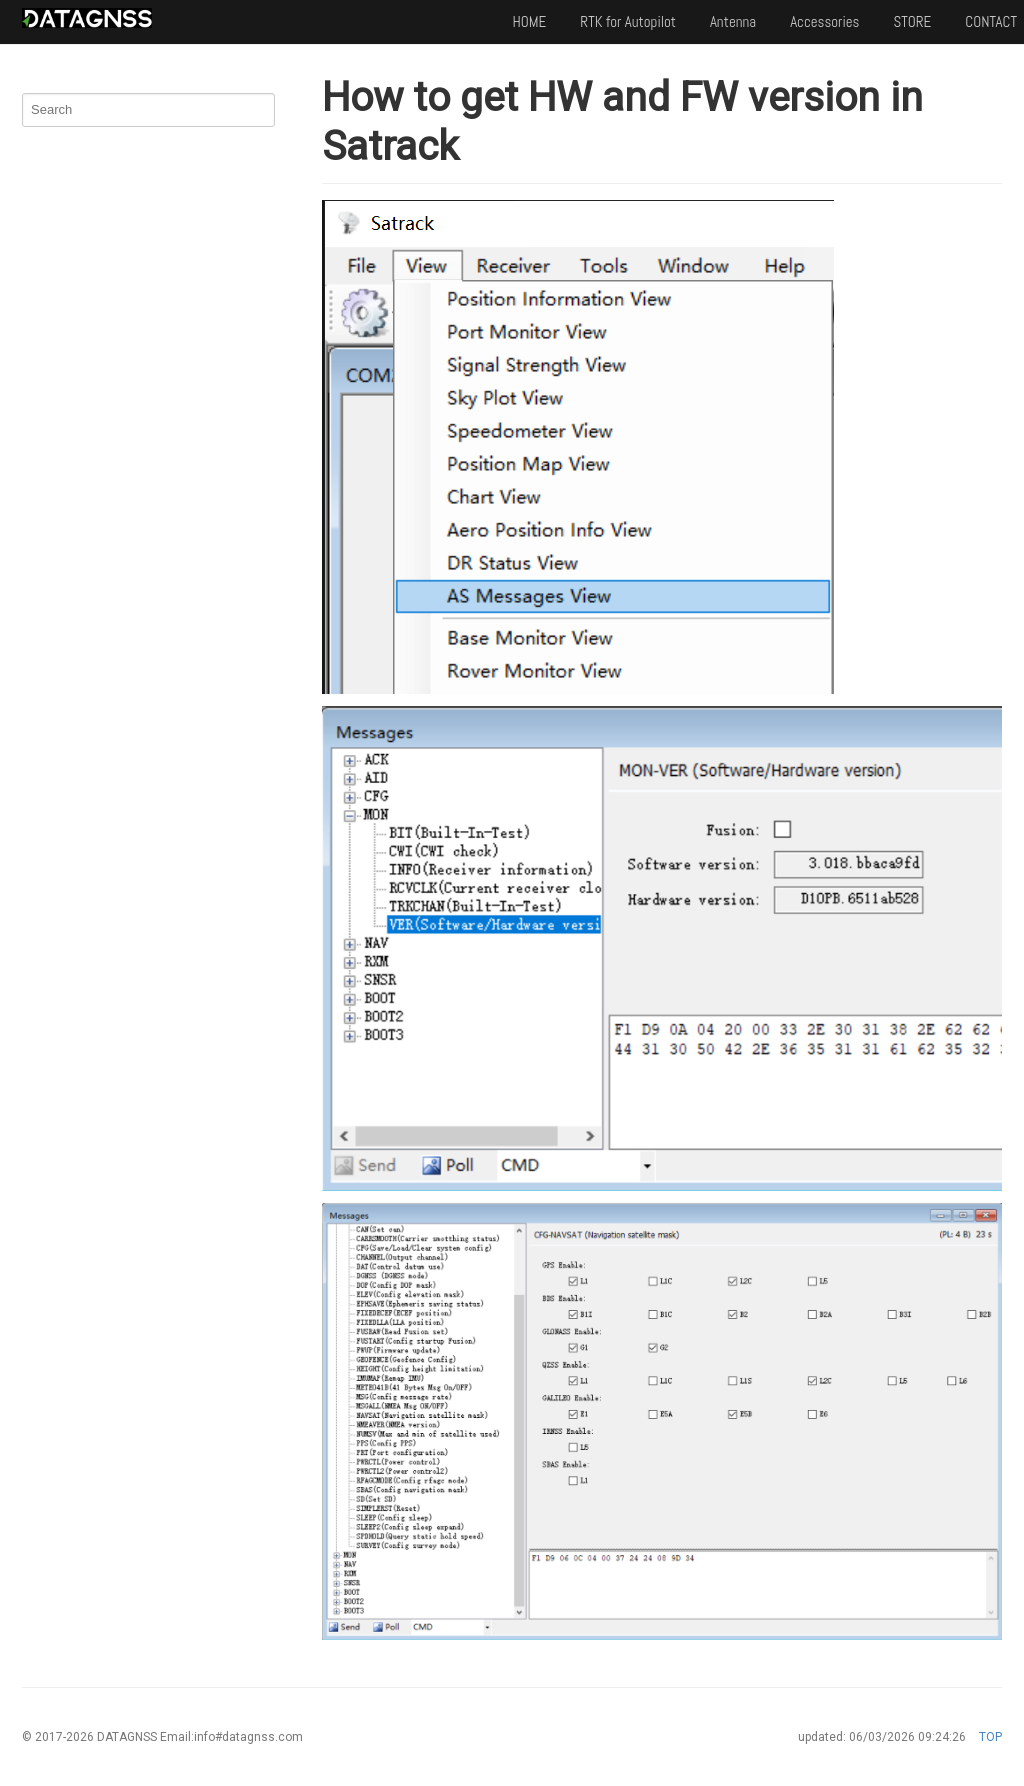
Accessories (824, 21)
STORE (912, 21)
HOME (529, 21)
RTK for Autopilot (628, 21)
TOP (990, 1737)
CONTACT (991, 21)
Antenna (733, 21)
